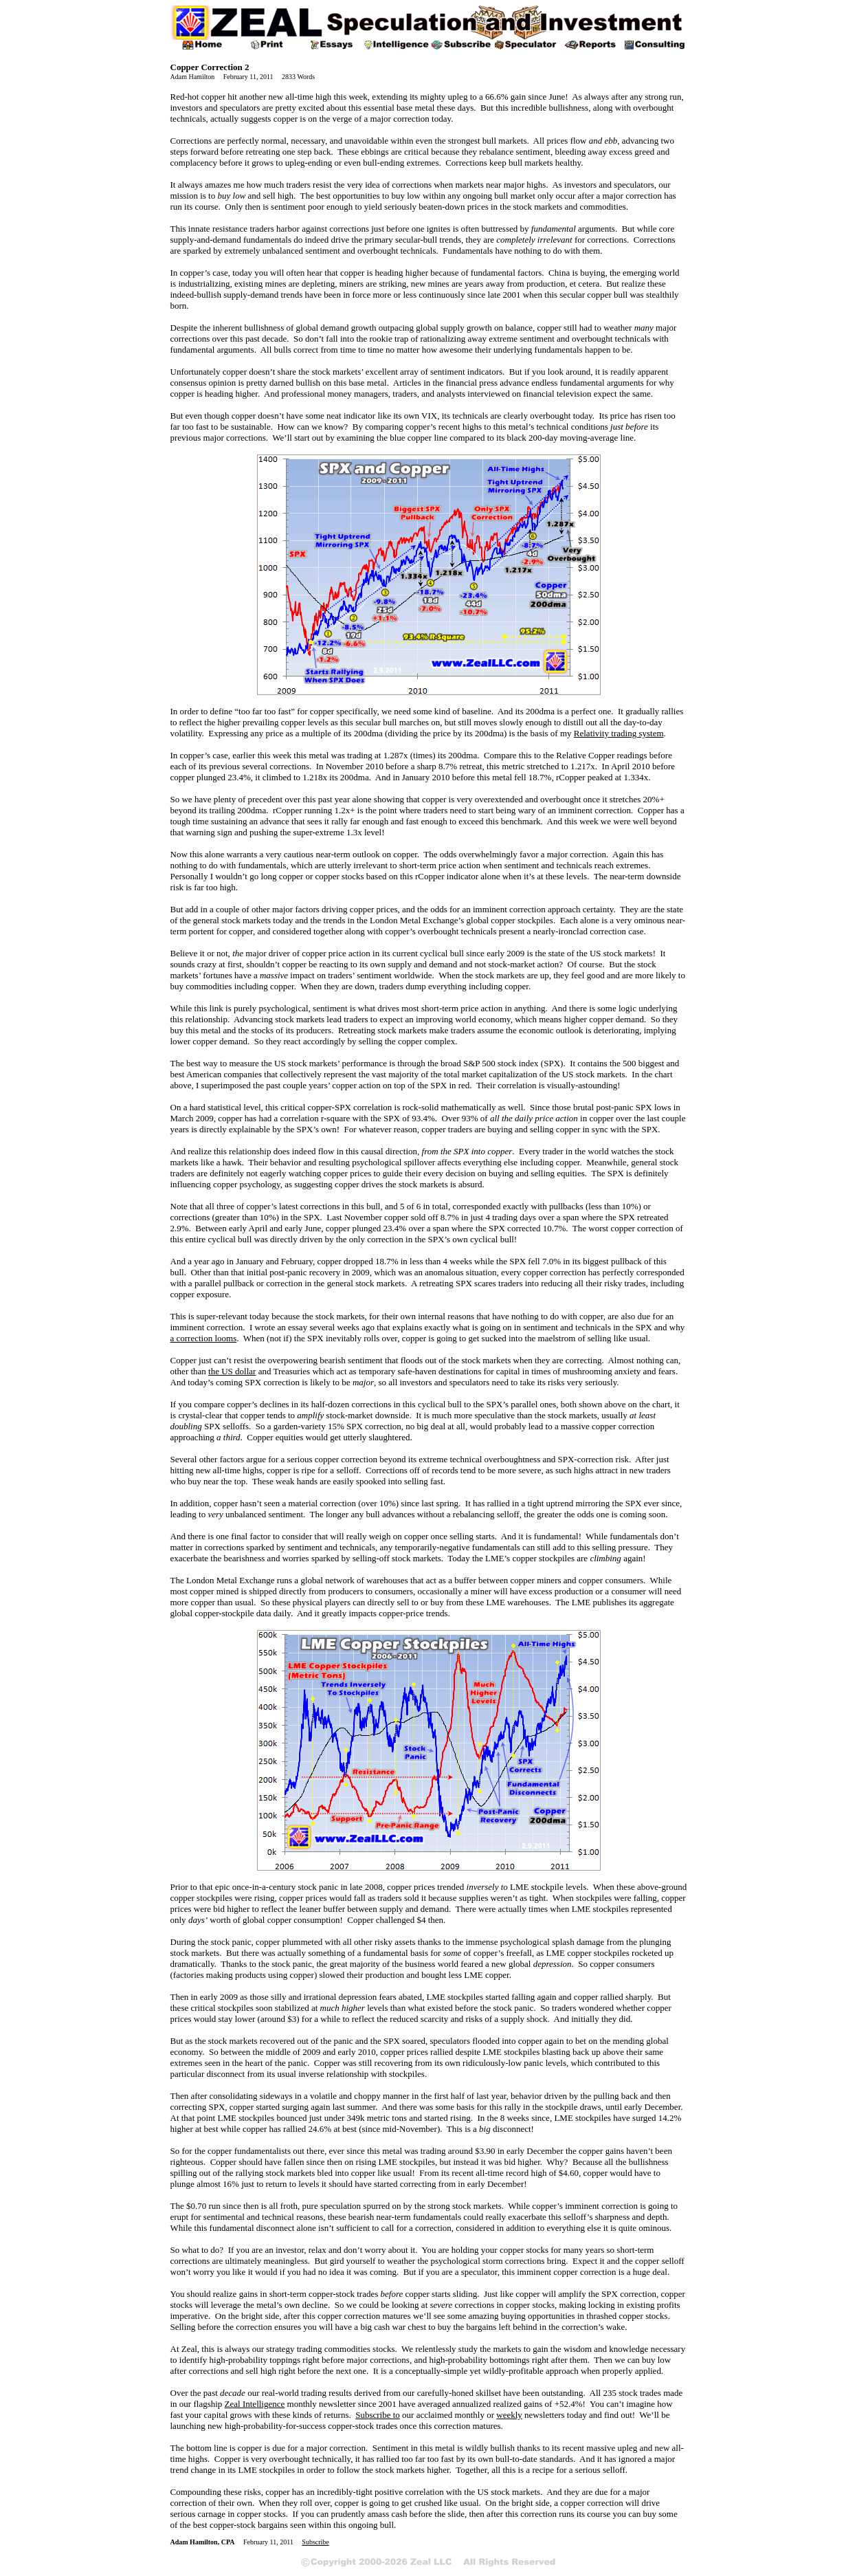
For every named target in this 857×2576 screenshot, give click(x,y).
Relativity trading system (619, 733)
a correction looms (203, 1338)
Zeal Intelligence (255, 2404)
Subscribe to (377, 2415)
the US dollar (232, 1371)
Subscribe (315, 2542)
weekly (509, 2415)
